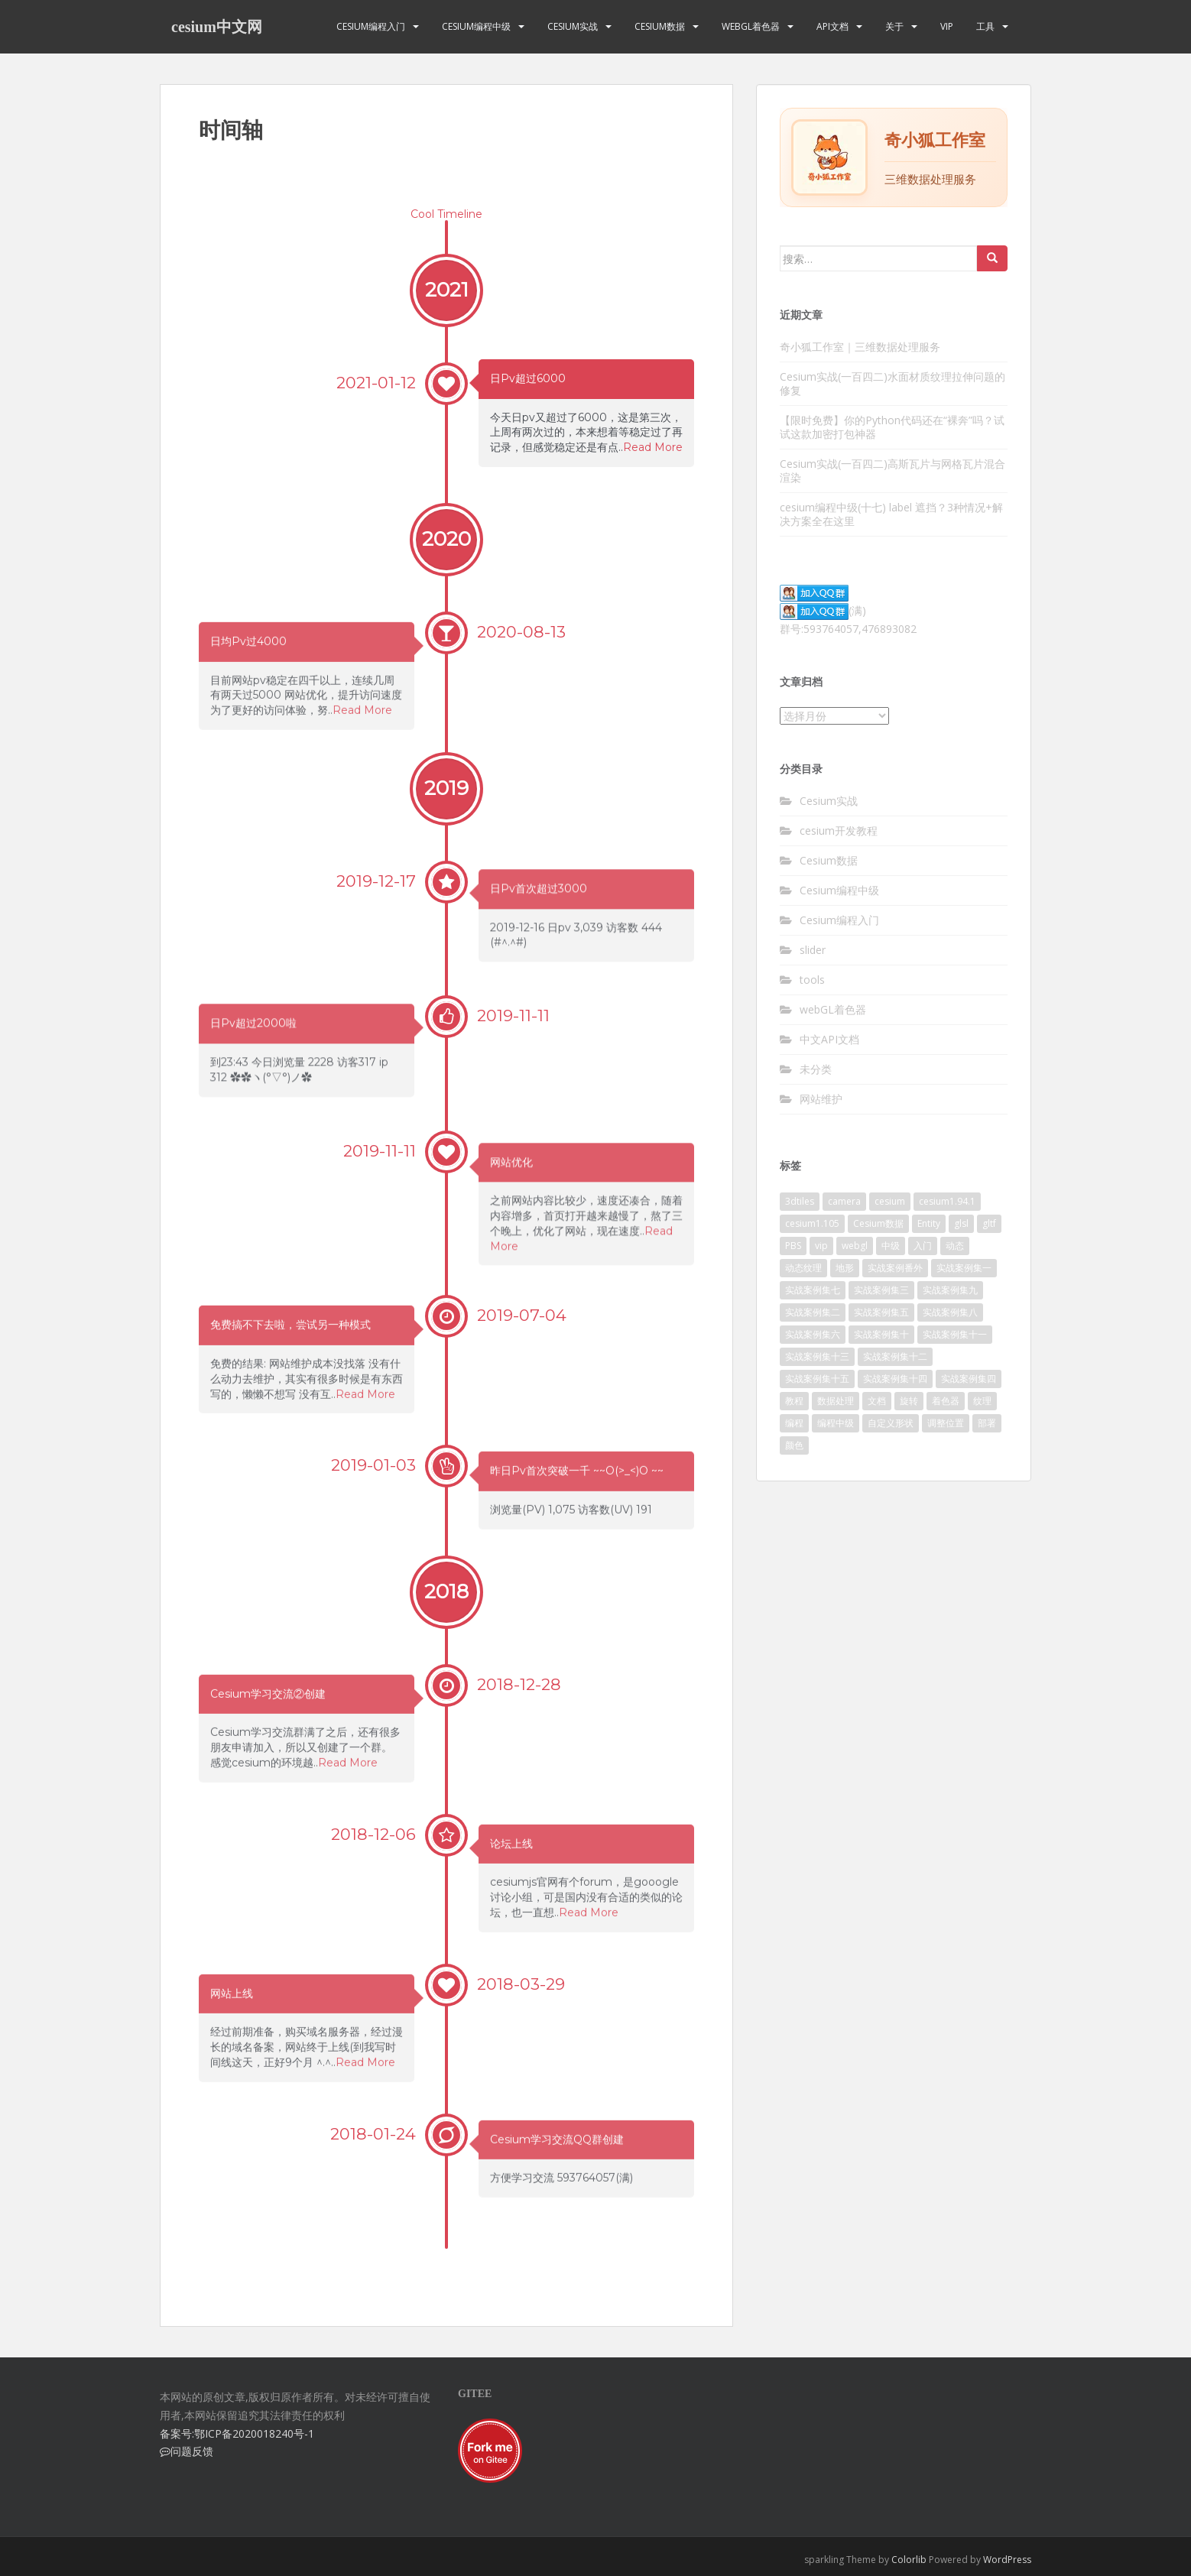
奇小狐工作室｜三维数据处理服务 (860, 346)
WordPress (1007, 2559)
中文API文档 (829, 1039)
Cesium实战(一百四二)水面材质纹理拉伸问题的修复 (892, 383)
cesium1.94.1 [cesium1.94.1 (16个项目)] (947, 1201)
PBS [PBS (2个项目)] (793, 1245)
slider (813, 949)
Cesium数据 (659, 26)
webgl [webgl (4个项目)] (855, 1245)
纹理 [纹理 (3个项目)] (982, 1400)
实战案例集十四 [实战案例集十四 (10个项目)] (895, 1378)
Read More (653, 447)
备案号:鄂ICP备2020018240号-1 (237, 2433)
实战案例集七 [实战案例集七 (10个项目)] (812, 1289)
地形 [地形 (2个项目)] (845, 1267)
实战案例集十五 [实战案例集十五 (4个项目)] (817, 1378)
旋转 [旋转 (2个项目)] (909, 1400)
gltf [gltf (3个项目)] (989, 1223)
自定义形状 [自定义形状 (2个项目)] (891, 1422)
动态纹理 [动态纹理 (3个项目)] (803, 1267)
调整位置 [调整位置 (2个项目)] (945, 1422)
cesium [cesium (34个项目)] (890, 1201)
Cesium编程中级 (476, 26)
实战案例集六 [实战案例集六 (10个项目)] (812, 1334)
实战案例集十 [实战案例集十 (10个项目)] (881, 1334)
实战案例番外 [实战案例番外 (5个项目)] (895, 1267)
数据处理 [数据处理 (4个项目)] (835, 1400)
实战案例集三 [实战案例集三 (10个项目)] (881, 1289)
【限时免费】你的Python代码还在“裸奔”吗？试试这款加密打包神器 (892, 427)
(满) (823, 610)
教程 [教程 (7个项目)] (794, 1400)
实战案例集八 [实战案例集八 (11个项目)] (950, 1312)
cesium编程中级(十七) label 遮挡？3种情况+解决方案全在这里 (891, 514)
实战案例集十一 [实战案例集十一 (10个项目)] (955, 1334)
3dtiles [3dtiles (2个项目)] (799, 1201)
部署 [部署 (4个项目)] (987, 1422)
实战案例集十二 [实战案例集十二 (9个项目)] (895, 1356)
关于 (894, 26)
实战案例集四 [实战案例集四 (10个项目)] (968, 1378)
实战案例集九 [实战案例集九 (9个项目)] (950, 1289)
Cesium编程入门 (370, 26)
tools (812, 979)
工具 (985, 26)
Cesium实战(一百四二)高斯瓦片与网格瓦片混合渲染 (892, 470)
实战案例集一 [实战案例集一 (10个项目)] (963, 1267)
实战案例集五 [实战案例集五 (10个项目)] (881, 1312)
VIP (946, 26)
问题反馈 (186, 2451)
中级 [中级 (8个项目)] (890, 1245)
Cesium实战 (572, 26)
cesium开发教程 (839, 830)
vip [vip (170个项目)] (821, 1245)
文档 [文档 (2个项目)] (877, 1400)
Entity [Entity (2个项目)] (928, 1223)
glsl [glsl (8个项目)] (961, 1223)
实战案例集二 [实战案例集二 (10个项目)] (812, 1312)
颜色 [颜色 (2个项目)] (794, 1445)
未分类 (816, 1069)
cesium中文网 (216, 26)
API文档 (832, 26)
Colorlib (909, 2559)
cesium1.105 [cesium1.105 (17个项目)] (812, 1223)
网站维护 (821, 1099)
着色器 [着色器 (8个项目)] (945, 1400)
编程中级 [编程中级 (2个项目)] (835, 1422)
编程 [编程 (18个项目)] (794, 1422)
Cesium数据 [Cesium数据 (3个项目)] (878, 1223)
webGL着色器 (751, 26)
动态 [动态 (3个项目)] (955, 1245)
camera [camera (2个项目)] (844, 1201)
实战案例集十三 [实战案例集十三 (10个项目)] (817, 1356)
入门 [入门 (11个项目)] (923, 1245)
